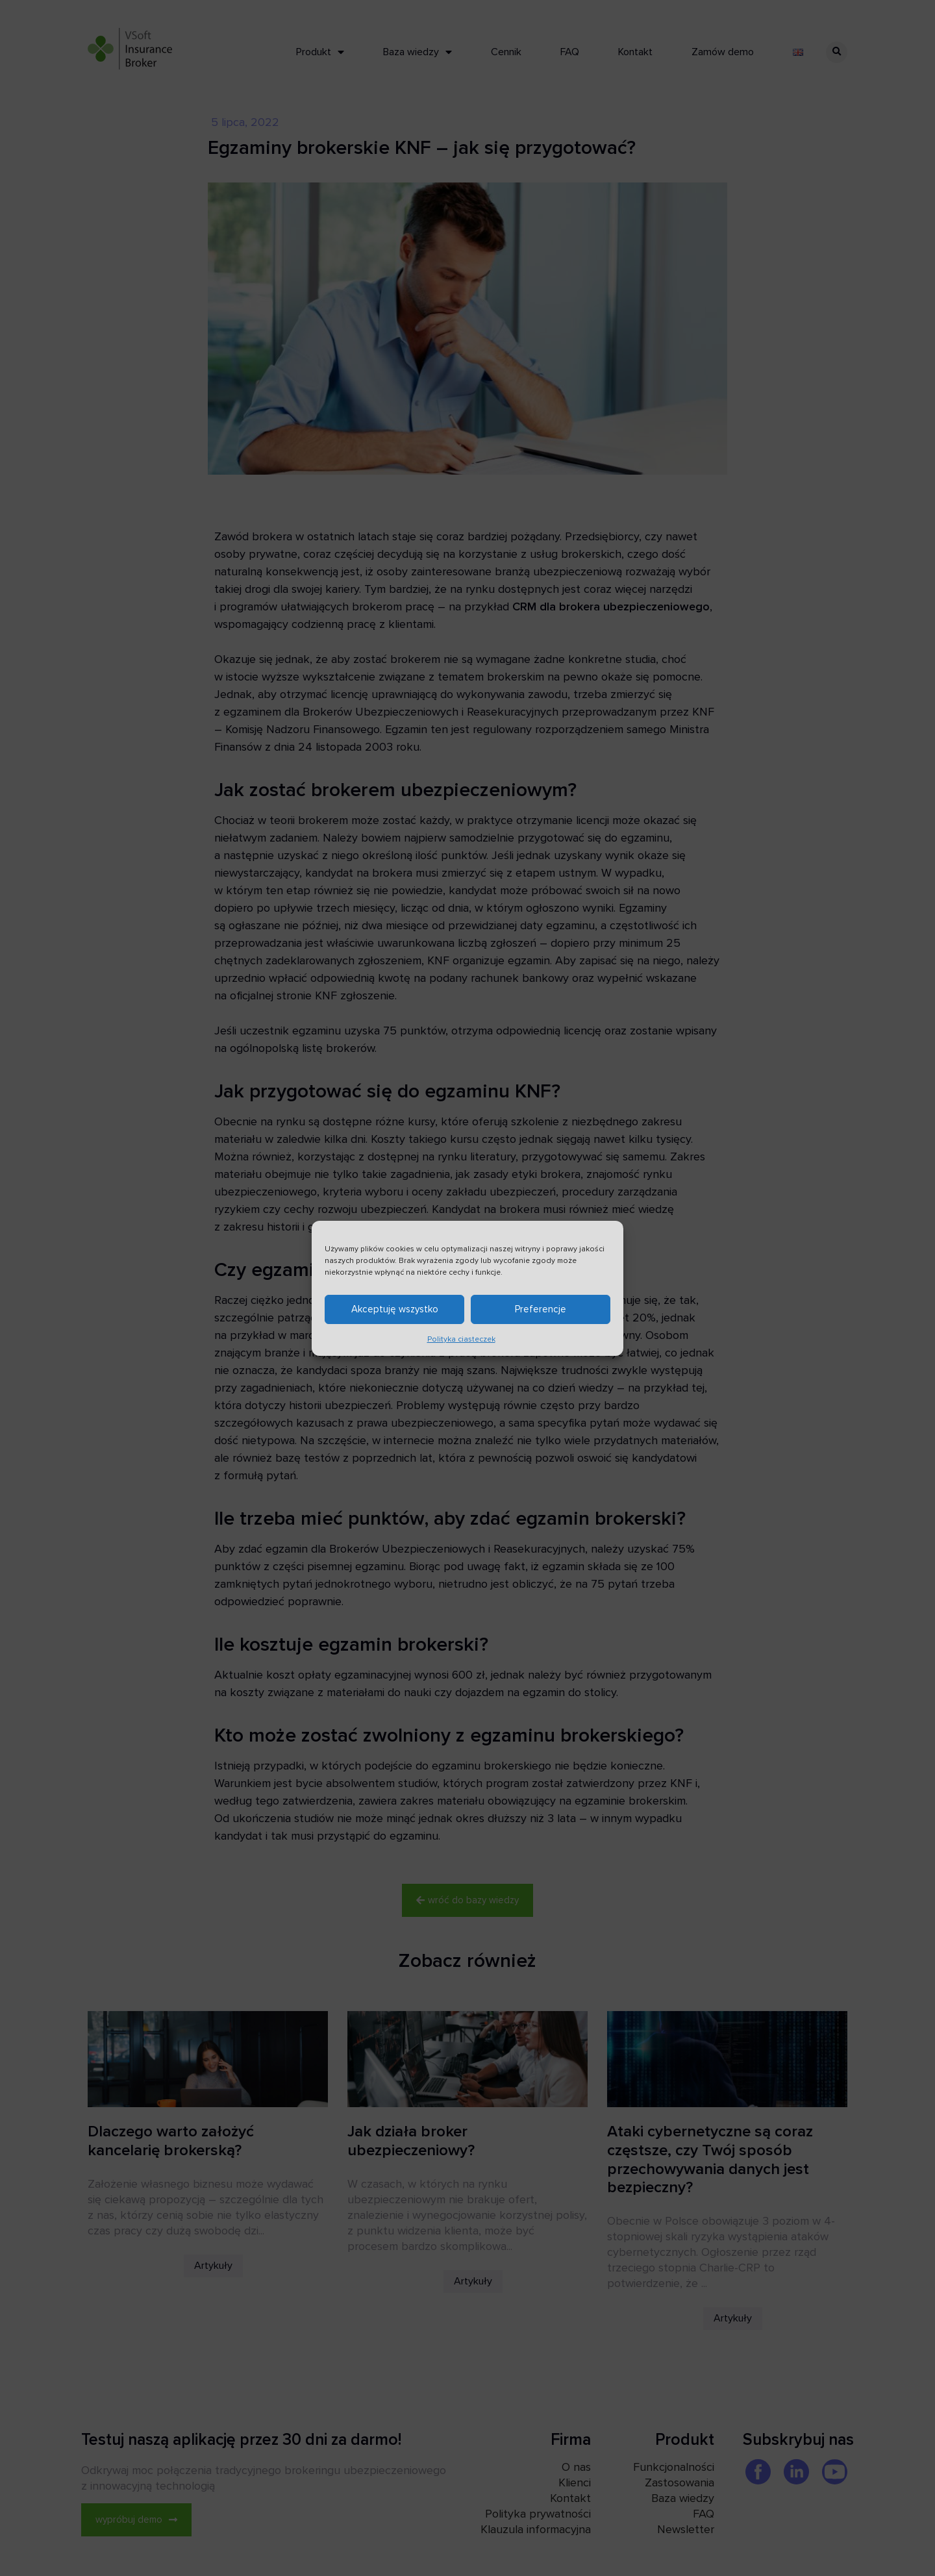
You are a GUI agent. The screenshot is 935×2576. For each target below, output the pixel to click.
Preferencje (540, 1309)
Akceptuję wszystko (394, 1309)
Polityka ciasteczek (461, 1339)
